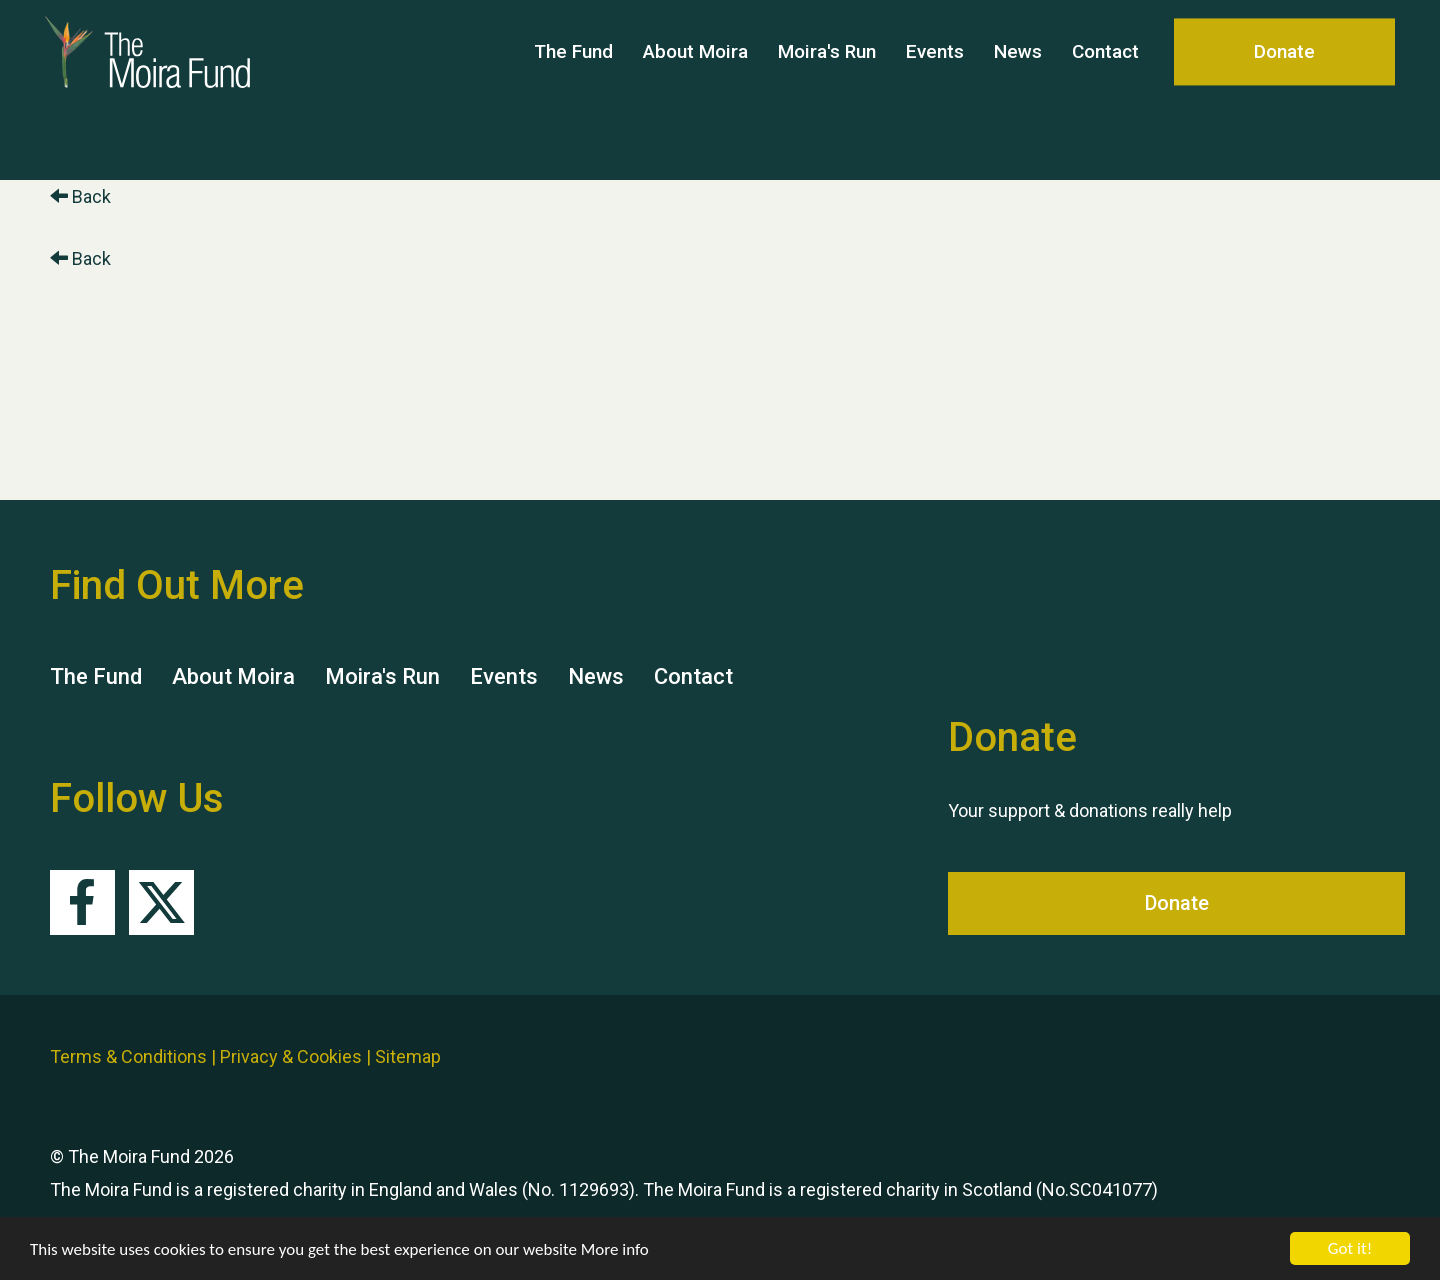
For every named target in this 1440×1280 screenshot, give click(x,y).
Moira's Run (827, 89)
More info (615, 1249)
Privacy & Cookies (291, 1056)
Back (80, 196)
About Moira (695, 89)
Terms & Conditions (128, 1056)
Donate (1284, 89)
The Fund (573, 89)
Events (935, 89)
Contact (1105, 89)
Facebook (82, 902)
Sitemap (408, 1056)
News (1018, 89)
